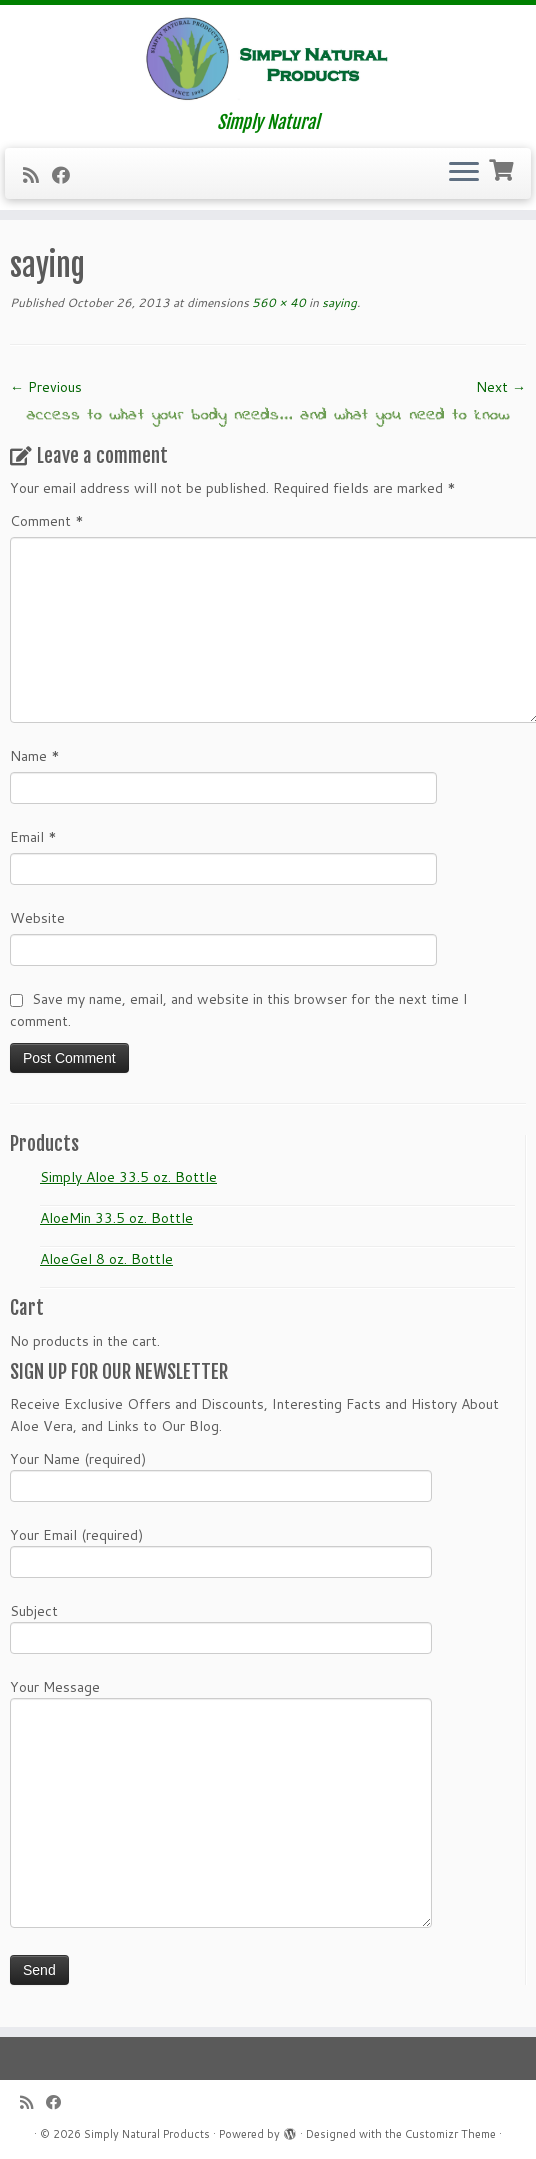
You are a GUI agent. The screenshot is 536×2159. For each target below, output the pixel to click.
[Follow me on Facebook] (67, 175)
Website (37, 918)
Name (35, 756)
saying (338, 302)
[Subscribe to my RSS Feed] (37, 175)
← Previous (46, 387)
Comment (47, 521)
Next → (501, 387)
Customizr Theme (450, 2134)
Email (33, 837)
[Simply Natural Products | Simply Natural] (268, 58)
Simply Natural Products (147, 2134)
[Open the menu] (464, 174)
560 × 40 (277, 302)
